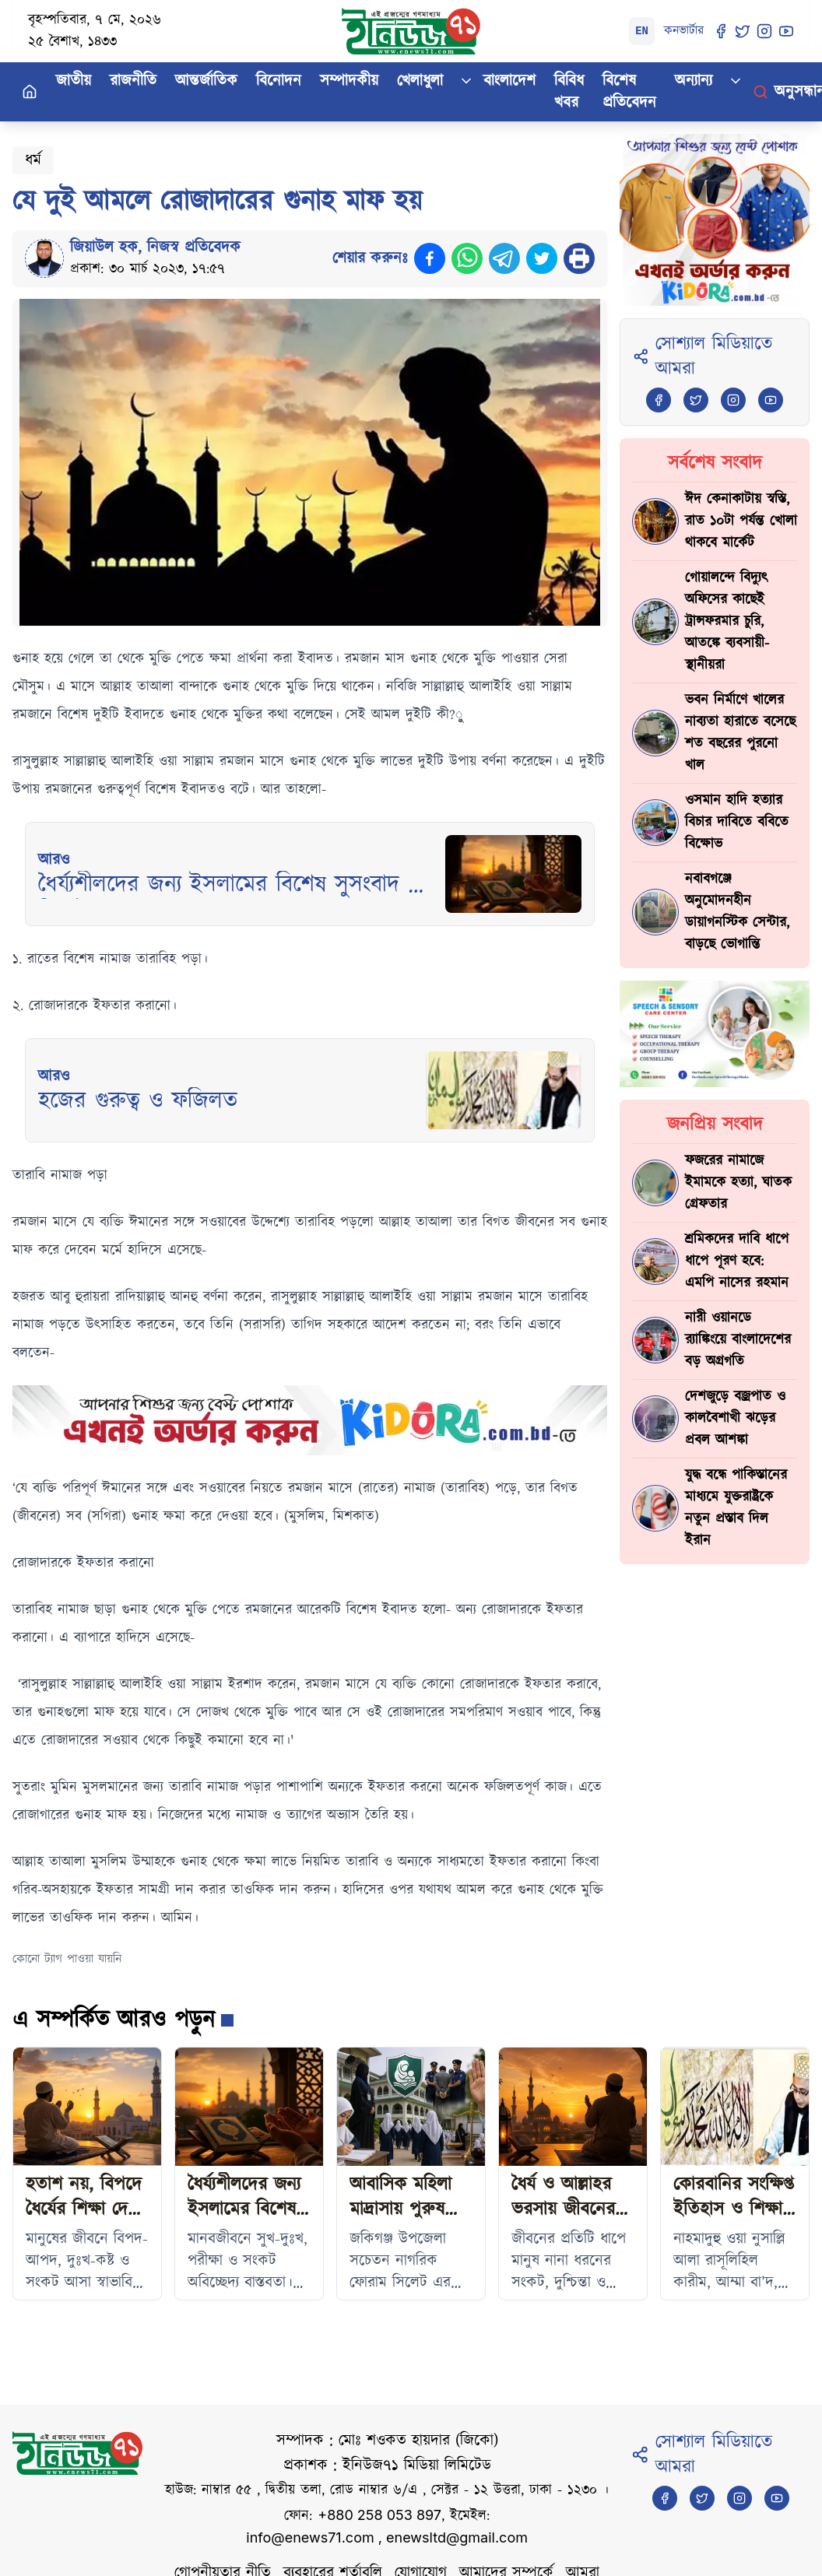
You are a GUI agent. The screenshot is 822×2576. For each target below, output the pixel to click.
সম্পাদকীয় (349, 81)
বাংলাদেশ (509, 81)
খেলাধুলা (420, 81)
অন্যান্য (693, 81)
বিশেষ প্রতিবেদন (629, 92)
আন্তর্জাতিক (206, 81)
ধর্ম (33, 160)
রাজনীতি (133, 81)
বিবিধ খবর (569, 92)
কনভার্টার (684, 31)
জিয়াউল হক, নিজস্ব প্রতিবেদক (155, 247)
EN (641, 31)
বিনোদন (278, 81)
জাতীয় (73, 81)
